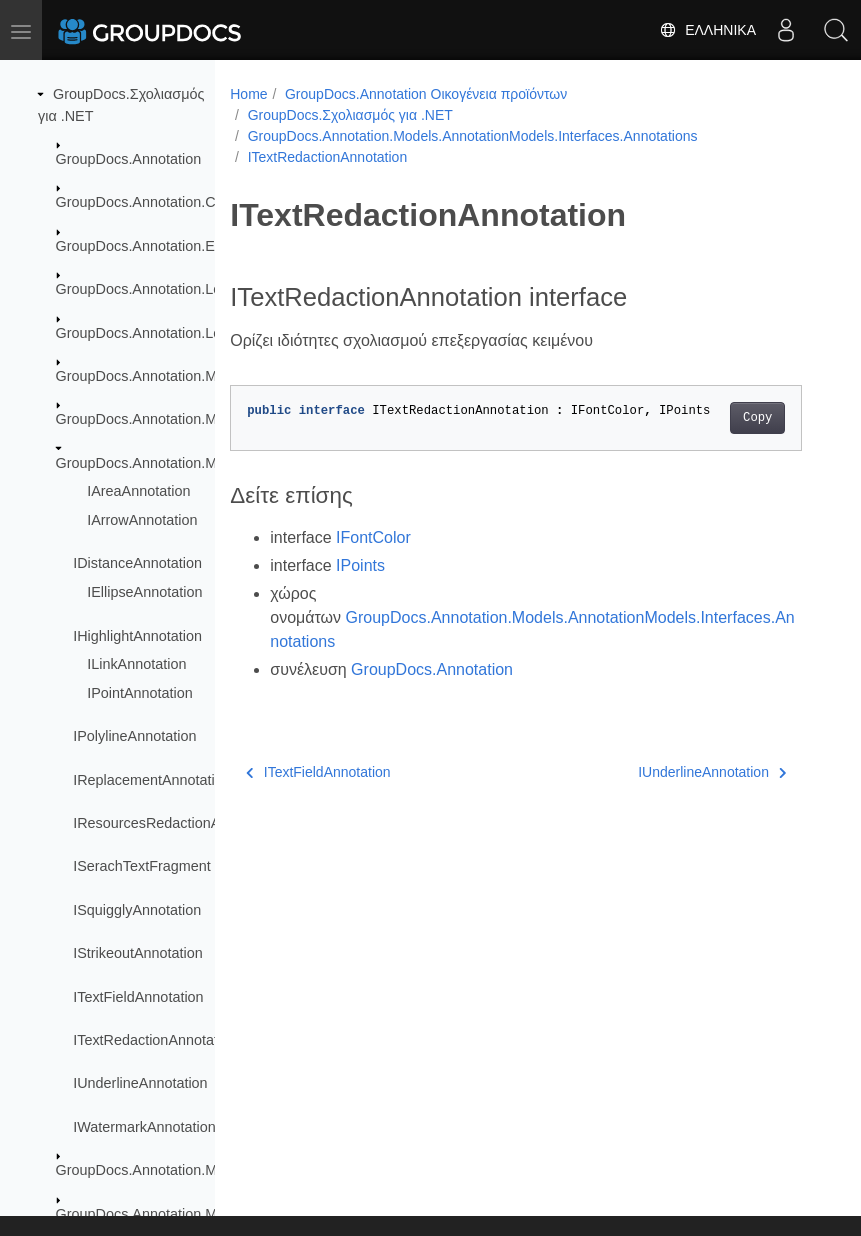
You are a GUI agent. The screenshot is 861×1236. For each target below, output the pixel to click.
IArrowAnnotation (142, 520)
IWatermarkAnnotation (144, 1127)
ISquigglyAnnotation (137, 910)
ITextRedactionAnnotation (155, 1040)
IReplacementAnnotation (152, 780)
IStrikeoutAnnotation (138, 953)
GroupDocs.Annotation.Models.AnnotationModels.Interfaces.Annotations (473, 136)
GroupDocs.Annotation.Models (154, 376)
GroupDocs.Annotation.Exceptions (166, 246)
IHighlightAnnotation (137, 636)
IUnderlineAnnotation (140, 1083)
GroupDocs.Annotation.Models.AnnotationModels (213, 419)
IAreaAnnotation (138, 491)
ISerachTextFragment (142, 866)
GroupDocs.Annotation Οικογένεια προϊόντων (426, 94)
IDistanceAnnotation (137, 563)
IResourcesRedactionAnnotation (176, 823)
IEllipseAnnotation (144, 592)
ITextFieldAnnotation (138, 997)
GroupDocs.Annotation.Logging (156, 333)
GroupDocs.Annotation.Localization (169, 289)
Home (248, 94)
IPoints (360, 565)
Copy (757, 418)
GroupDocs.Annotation (129, 159)
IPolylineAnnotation (134, 736)
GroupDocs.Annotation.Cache (151, 202)
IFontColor (373, 537)
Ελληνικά (707, 30)
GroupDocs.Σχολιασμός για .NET (350, 115)
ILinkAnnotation (136, 664)
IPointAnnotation (140, 693)
